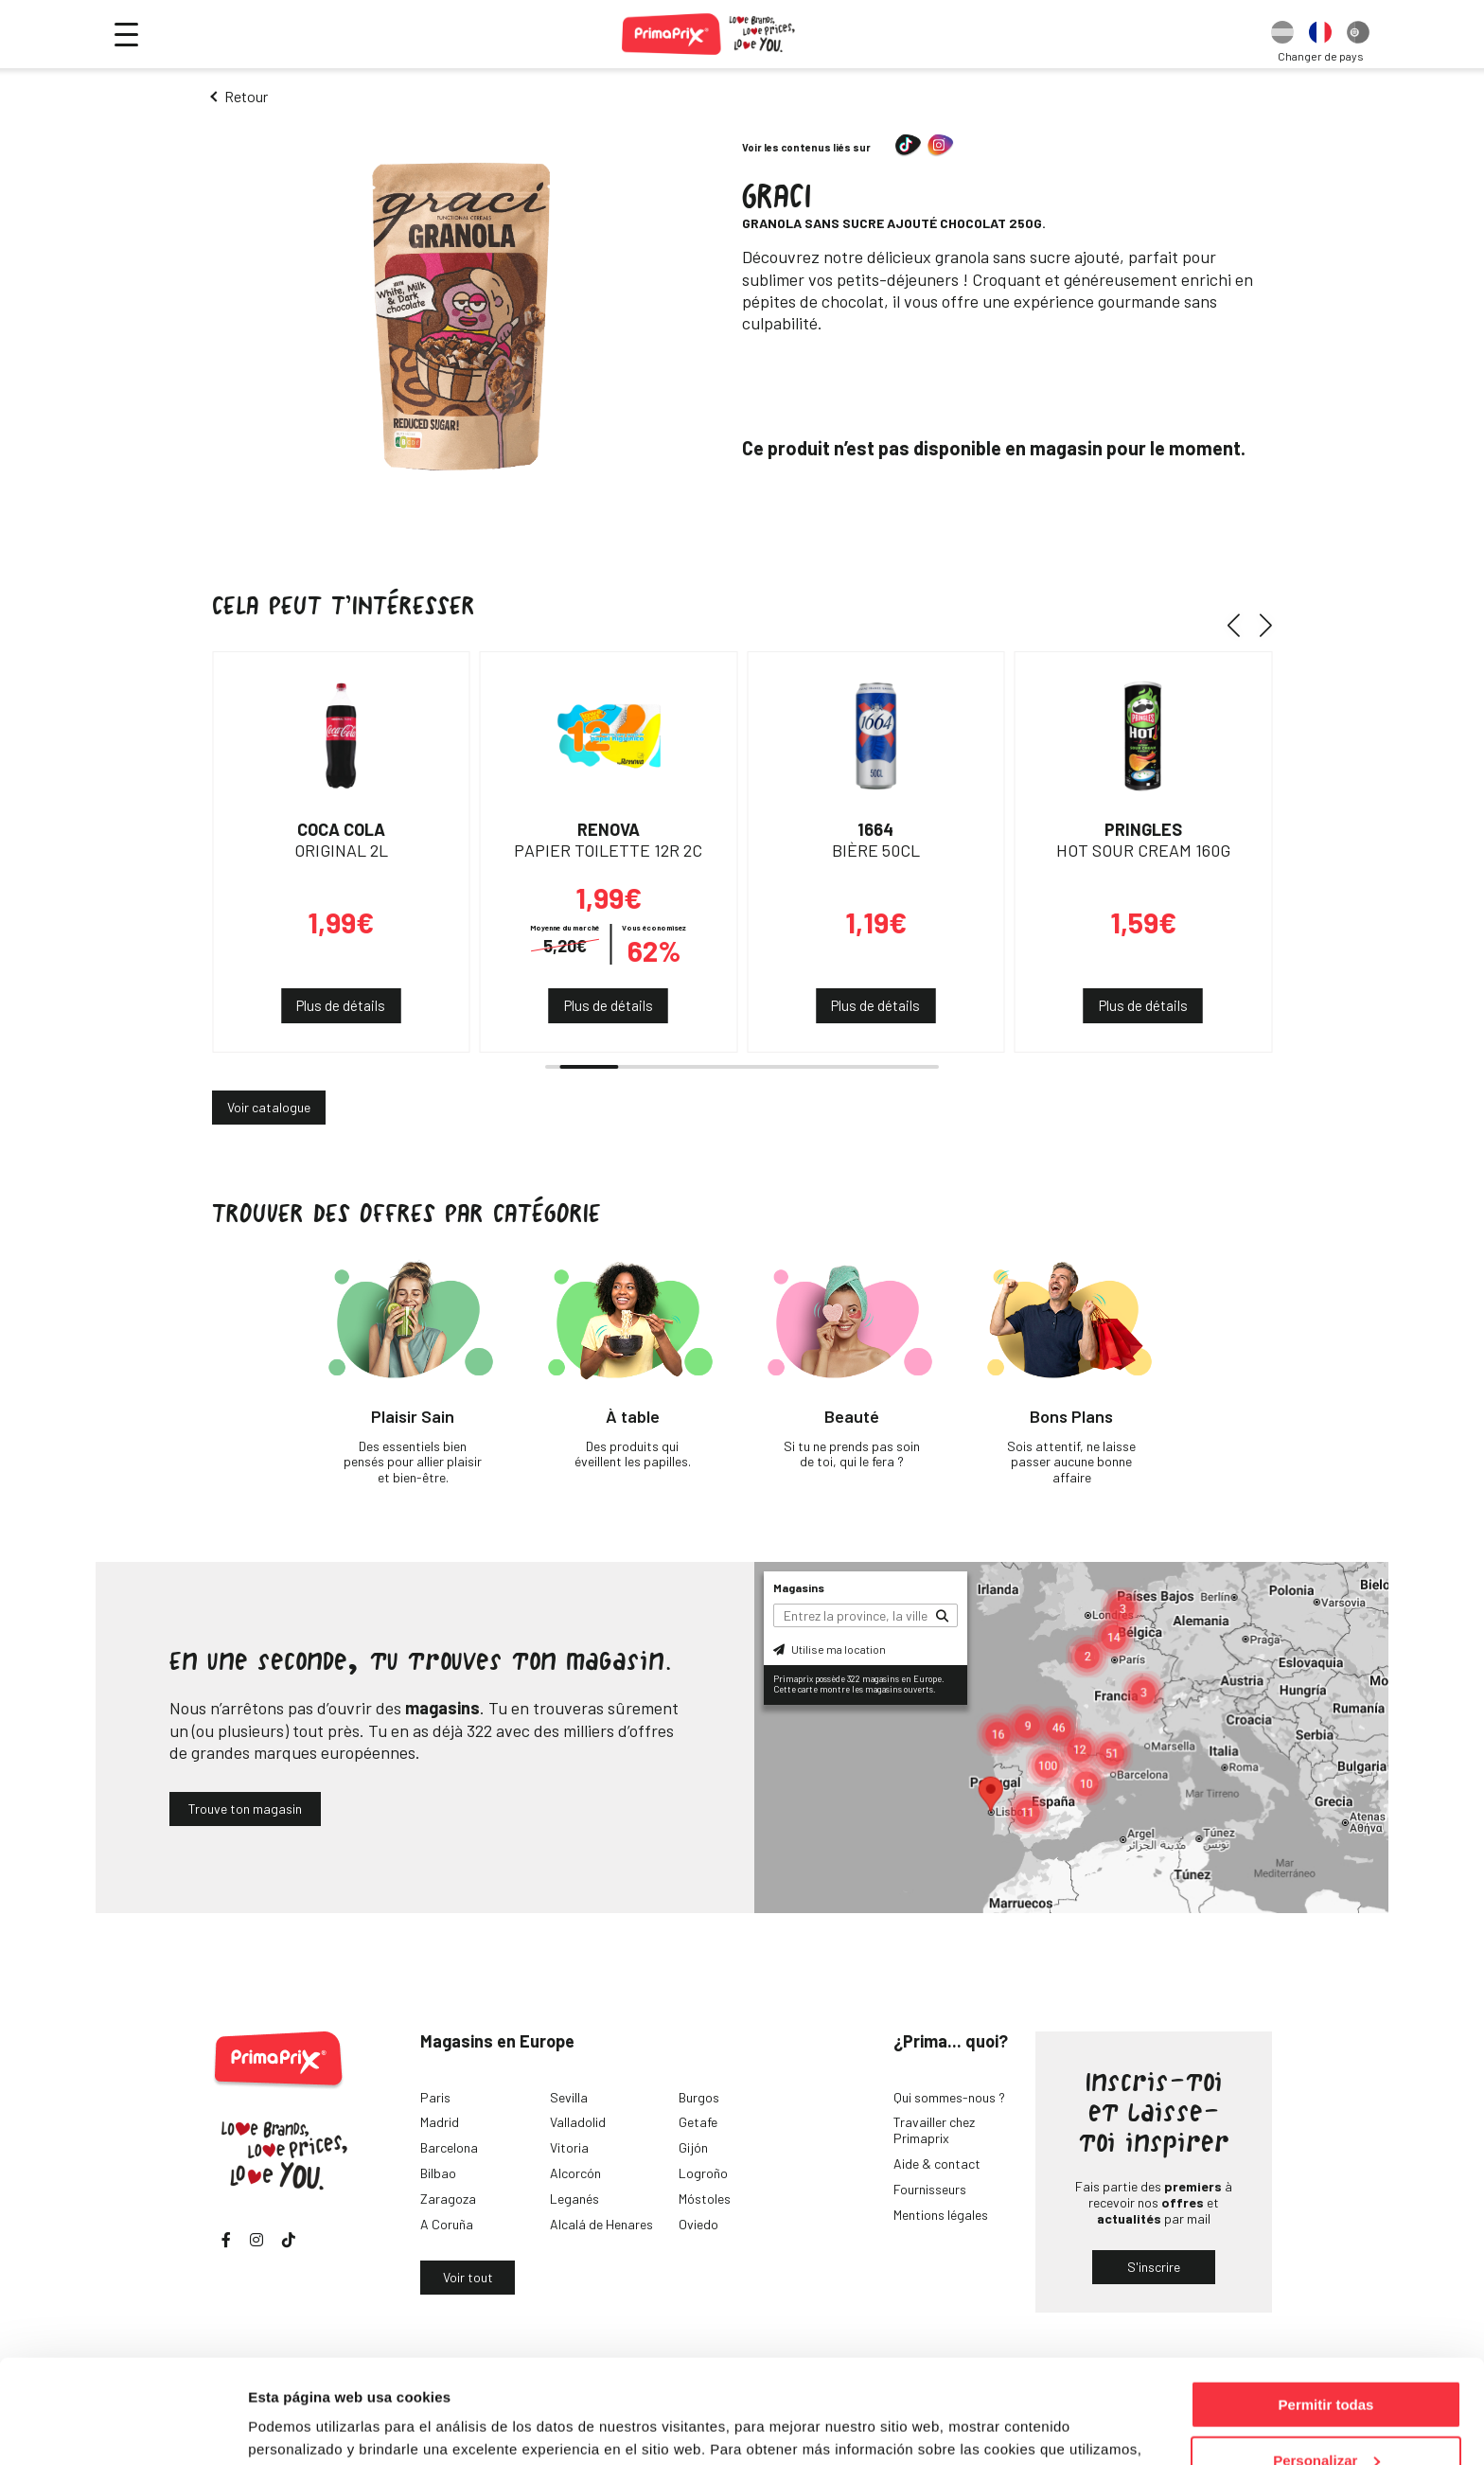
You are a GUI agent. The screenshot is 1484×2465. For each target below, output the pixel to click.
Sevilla (569, 2097)
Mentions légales (940, 2215)
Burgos (699, 2097)
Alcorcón (575, 2173)
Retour (246, 96)
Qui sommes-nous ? (949, 2097)
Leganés (574, 2198)
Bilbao (438, 2173)
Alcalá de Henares (601, 2224)
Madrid (439, 2122)
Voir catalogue (268, 1107)
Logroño (703, 2173)
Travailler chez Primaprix (934, 2130)
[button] (1240, 625)
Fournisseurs (929, 2189)
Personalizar (1326, 2363)
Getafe (698, 2122)
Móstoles (705, 2198)
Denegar (1326, 2418)
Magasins (798, 1587)
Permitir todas (1326, 2307)
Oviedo (698, 2224)
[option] (1282, 34)
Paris (435, 2097)
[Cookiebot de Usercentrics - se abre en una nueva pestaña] (122, 2428)
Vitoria (569, 2147)
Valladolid (578, 2122)
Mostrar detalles (303, 2427)
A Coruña (446, 2224)
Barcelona (449, 2147)
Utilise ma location (829, 1649)
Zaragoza (448, 2198)
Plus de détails (340, 1005)
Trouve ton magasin (245, 1808)
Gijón (693, 2147)
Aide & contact (936, 2163)
